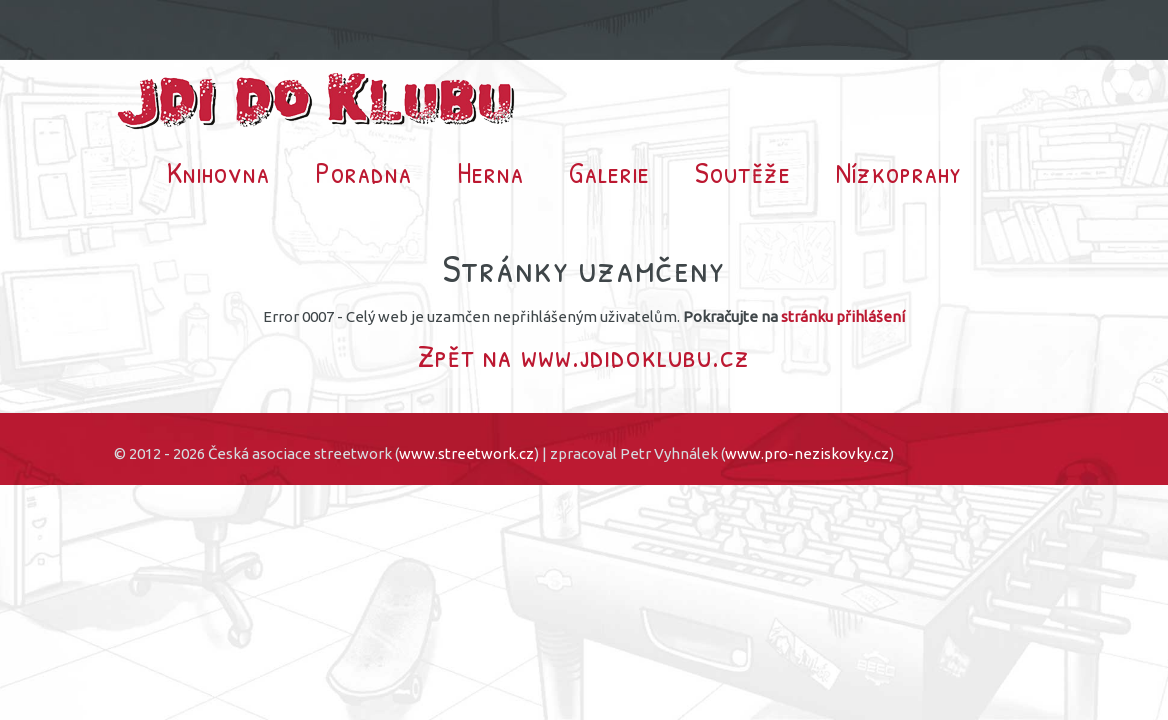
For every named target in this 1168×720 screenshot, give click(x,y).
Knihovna (218, 172)
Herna (490, 172)
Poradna (363, 172)
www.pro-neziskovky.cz (807, 453)
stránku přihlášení (843, 316)
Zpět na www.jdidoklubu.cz (584, 355)
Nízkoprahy (899, 172)
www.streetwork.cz (466, 453)
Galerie (609, 172)
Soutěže (743, 172)
